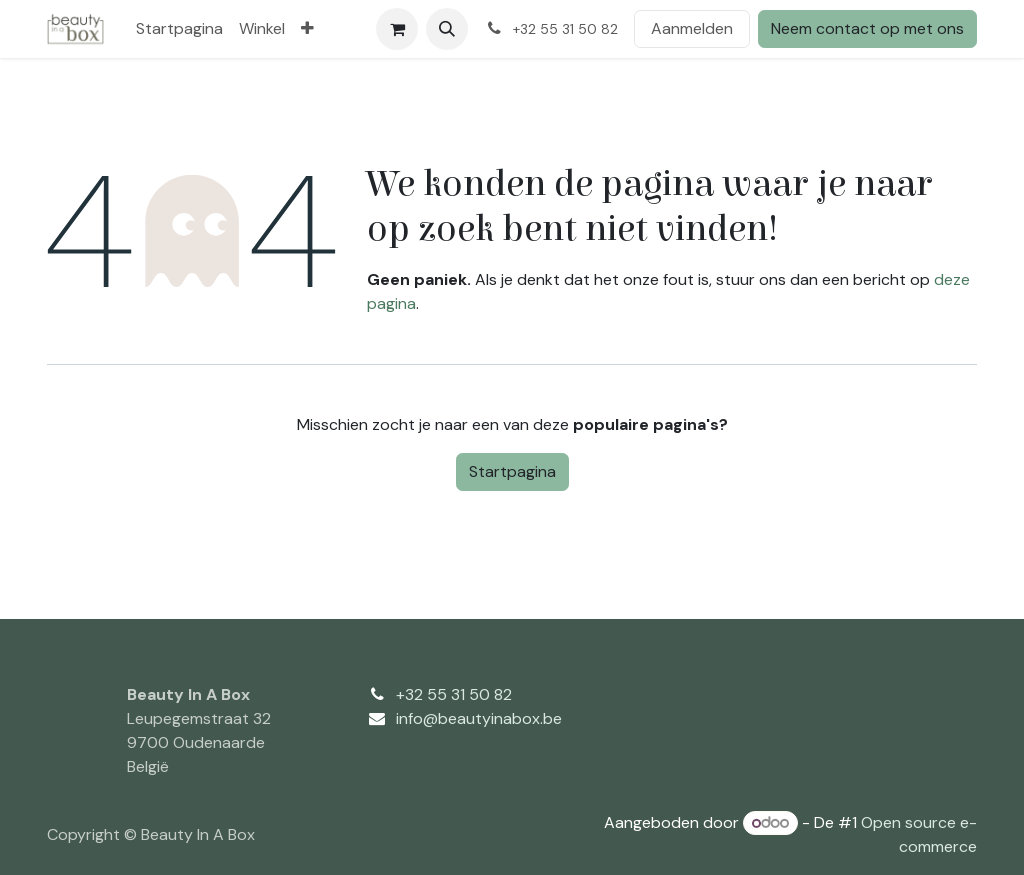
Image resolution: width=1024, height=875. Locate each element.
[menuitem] (179, 29)
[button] (447, 29)
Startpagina (512, 471)
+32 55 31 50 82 (454, 694)
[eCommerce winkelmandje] (397, 29)
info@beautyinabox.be (479, 718)
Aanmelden (692, 28)
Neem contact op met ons (867, 28)
